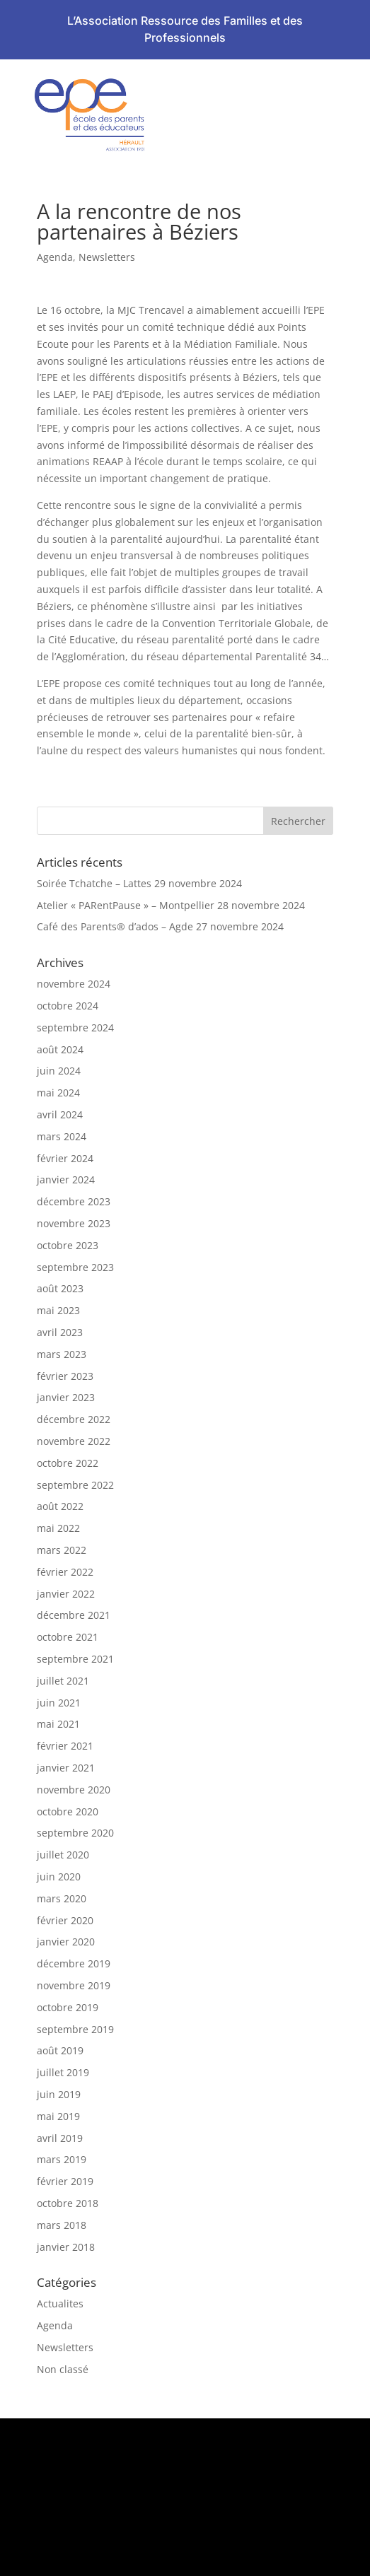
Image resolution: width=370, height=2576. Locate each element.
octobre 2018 (67, 2203)
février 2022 (65, 1572)
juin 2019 (59, 2094)
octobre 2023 (67, 1245)
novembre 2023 (73, 1223)
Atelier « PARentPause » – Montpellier (125, 905)
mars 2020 (61, 1898)
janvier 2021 (66, 1767)
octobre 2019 (67, 2007)
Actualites (60, 2303)
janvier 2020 (66, 1941)
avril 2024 (60, 1114)
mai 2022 (58, 1528)
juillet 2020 (63, 1854)
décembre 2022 (73, 1419)
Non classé (62, 2369)
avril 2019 (60, 2138)
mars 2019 (61, 2159)
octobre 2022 (67, 1463)
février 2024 (65, 1158)
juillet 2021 (63, 1680)
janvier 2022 (66, 1593)
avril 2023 (60, 1332)
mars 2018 (61, 2225)
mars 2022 (61, 1550)
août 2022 (60, 1506)
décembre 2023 (73, 1201)
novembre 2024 (73, 983)
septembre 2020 (75, 1832)
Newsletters (107, 257)
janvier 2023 (66, 1397)
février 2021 (65, 1745)
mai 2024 (58, 1092)
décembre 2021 (73, 1615)
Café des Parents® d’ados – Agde (115, 926)
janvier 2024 (66, 1179)
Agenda (55, 257)
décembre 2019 (73, 1963)
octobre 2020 (67, 1811)
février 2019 (65, 2181)
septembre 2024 (75, 1027)
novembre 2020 (73, 1789)
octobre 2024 (67, 1005)
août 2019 (60, 2050)
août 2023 (60, 1288)
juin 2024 (59, 1070)
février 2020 (65, 1920)
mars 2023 (61, 1354)
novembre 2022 (73, 1441)
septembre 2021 (75, 1658)
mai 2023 (58, 1310)
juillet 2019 (63, 2072)
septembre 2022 (75, 1485)
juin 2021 (59, 1702)
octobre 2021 (67, 1637)
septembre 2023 (75, 1267)
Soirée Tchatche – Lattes (94, 883)
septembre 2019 (75, 2029)
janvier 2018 (66, 2247)
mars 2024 (61, 1136)
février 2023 (65, 1376)
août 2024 (60, 1049)
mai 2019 (58, 2116)
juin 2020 (59, 1876)
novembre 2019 (73, 1985)
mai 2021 (58, 1724)
